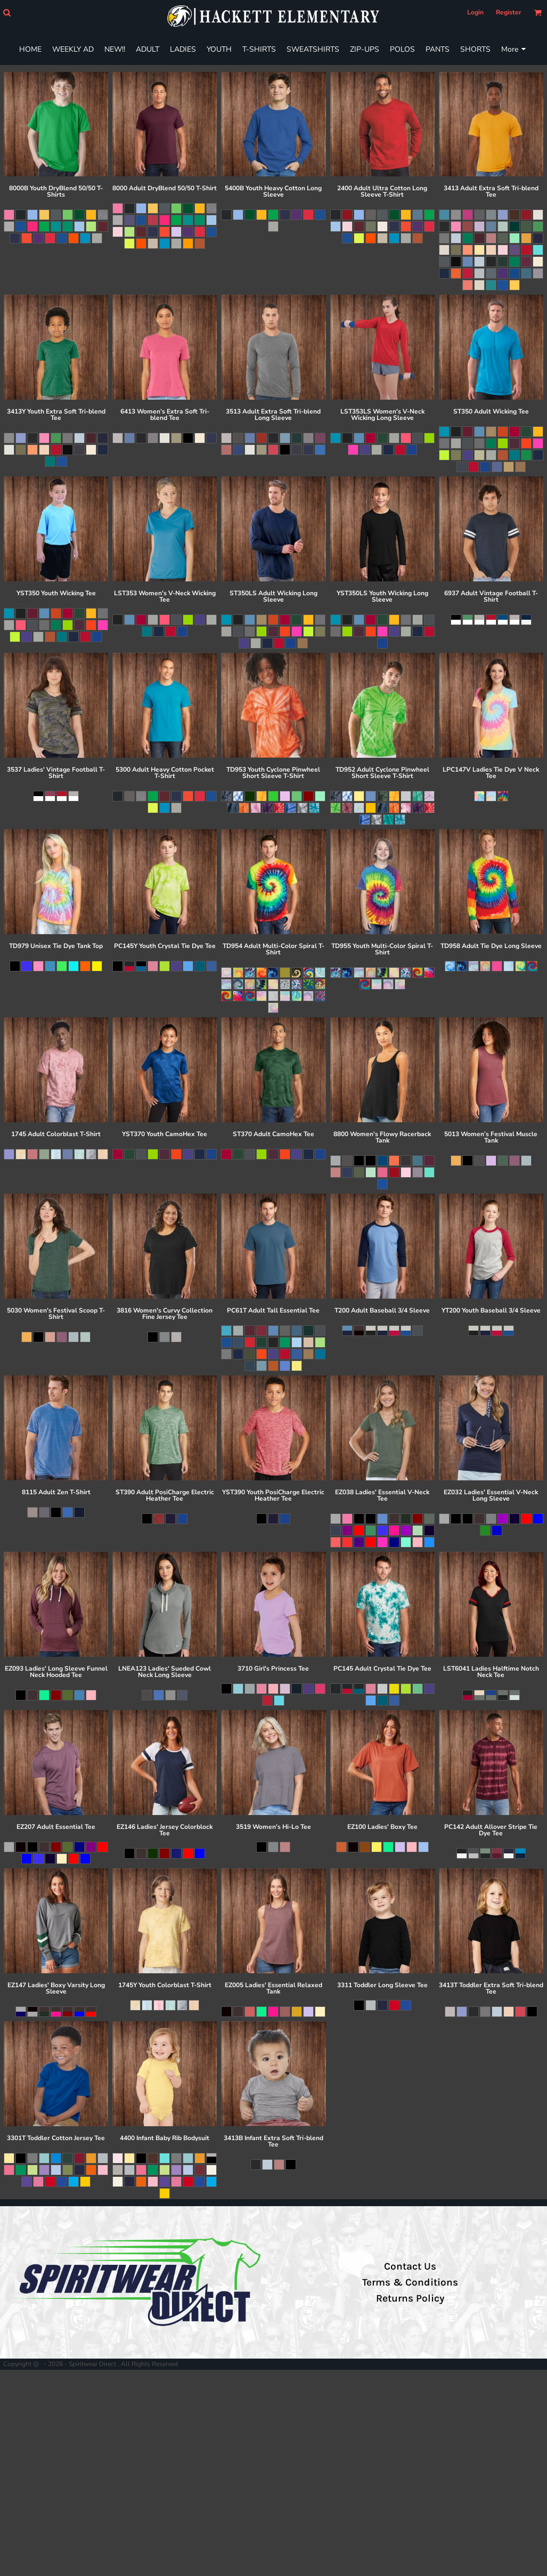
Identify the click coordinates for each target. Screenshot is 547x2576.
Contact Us (410, 2266)
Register (508, 12)
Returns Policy (410, 2298)
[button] (7, 13)
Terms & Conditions (410, 2282)
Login (475, 12)
